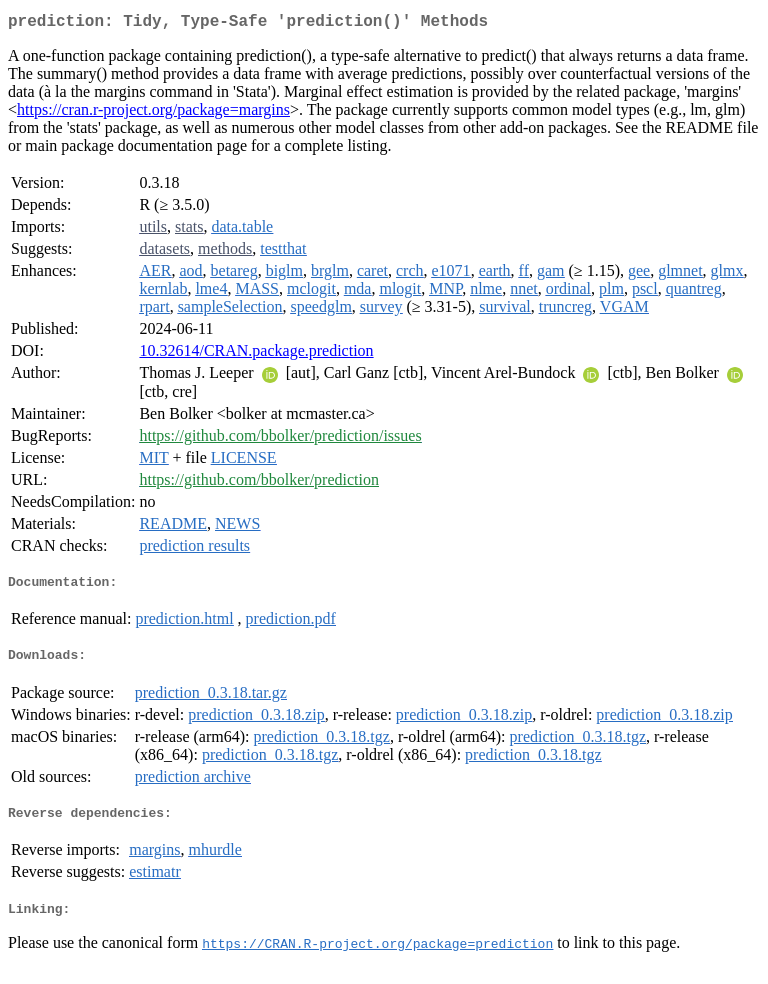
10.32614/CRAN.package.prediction (256, 354)
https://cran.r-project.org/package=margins (153, 113)
